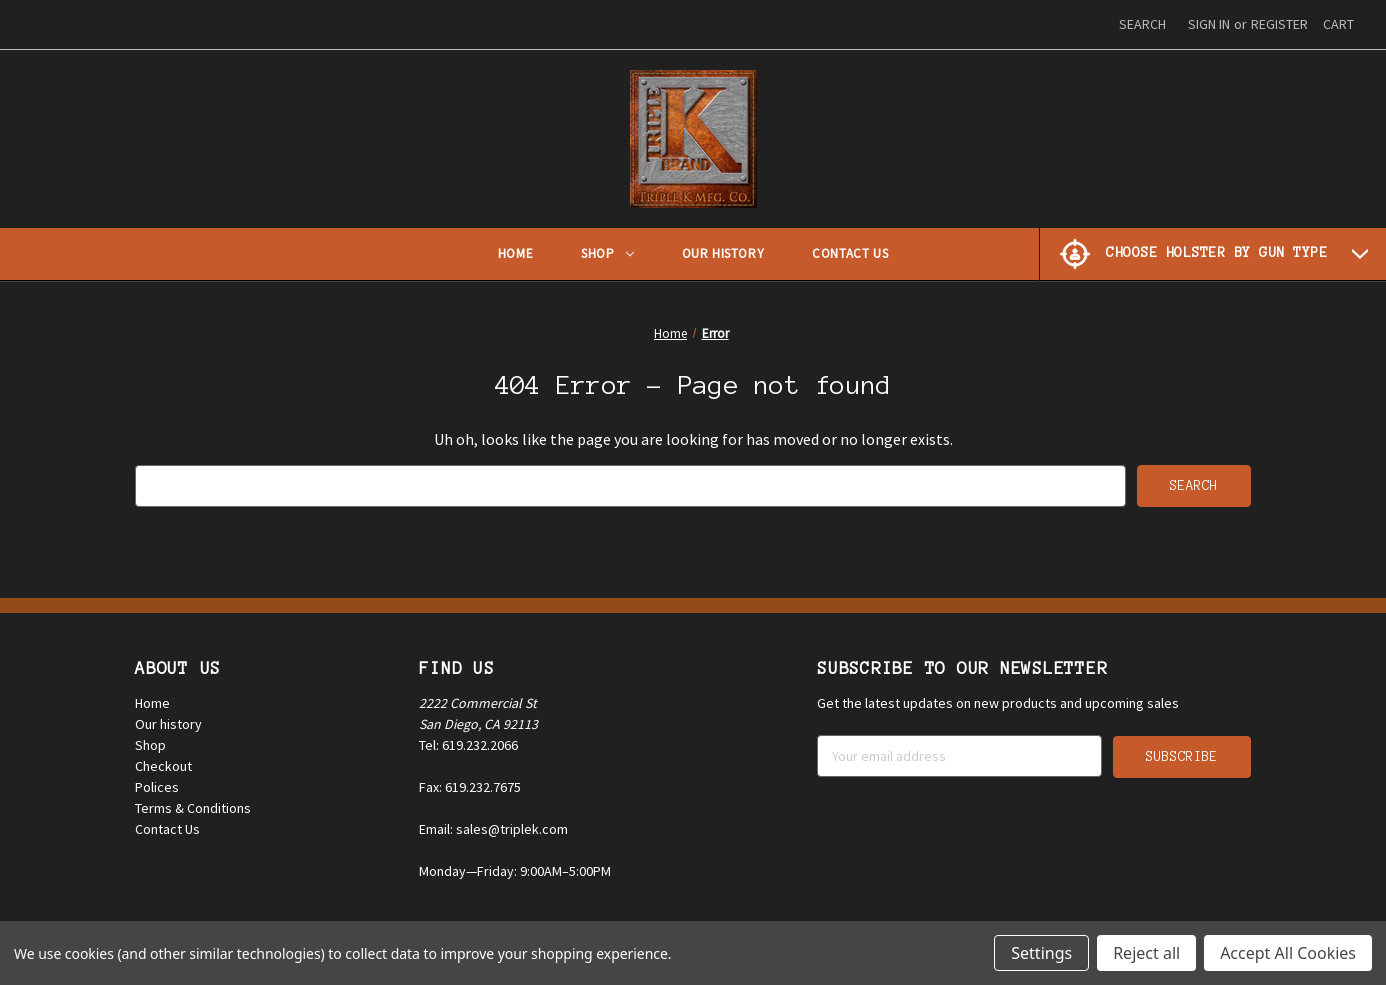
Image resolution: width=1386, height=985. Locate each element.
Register (1279, 24)
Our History (723, 253)
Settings (1041, 953)
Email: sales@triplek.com (493, 829)
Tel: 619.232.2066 (468, 745)
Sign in (1209, 24)
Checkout (163, 766)
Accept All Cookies (1288, 953)
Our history (168, 724)
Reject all (1146, 953)
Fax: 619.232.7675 (470, 787)
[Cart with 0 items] (1338, 24)
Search (1142, 24)
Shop (607, 253)
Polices (157, 787)
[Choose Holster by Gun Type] (1213, 254)
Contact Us (850, 253)
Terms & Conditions (193, 808)
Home (515, 253)
